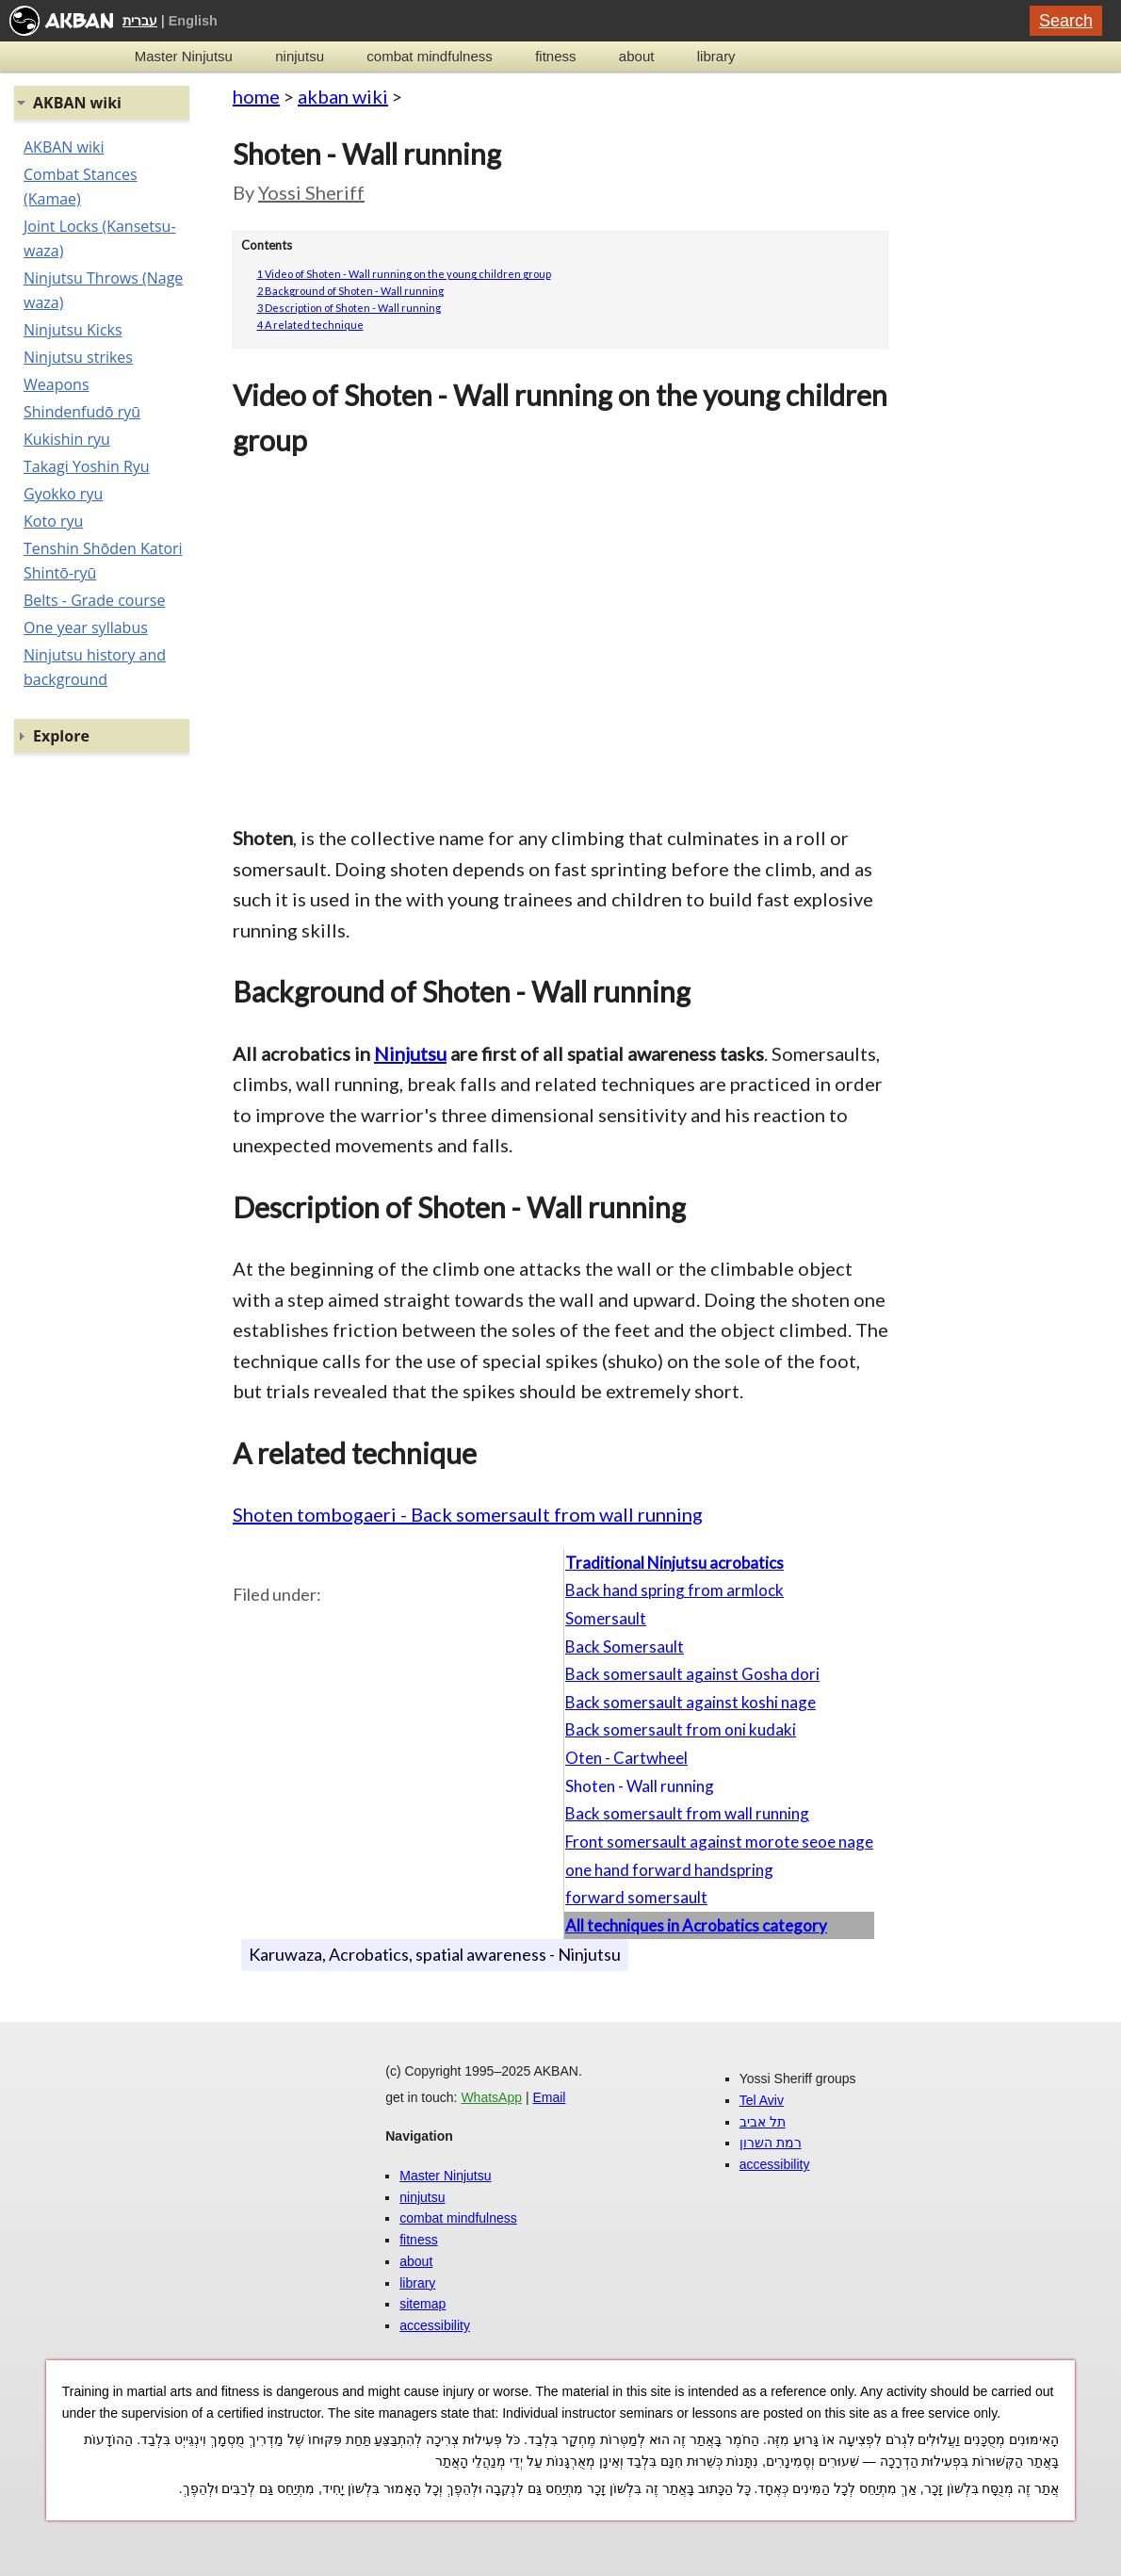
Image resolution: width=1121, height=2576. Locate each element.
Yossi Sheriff (311, 192)
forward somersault (636, 1897)
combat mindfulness (429, 56)
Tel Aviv (761, 2100)
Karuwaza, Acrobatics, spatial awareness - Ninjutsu (435, 1954)
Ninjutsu (410, 1053)
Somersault (605, 1618)
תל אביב (762, 2121)
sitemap (422, 2303)
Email (548, 2097)
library (716, 56)
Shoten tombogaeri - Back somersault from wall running (468, 1514)
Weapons (56, 384)
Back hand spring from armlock (674, 1590)
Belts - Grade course (94, 600)
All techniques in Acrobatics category (696, 1925)
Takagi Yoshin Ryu (87, 466)
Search (1066, 20)
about (637, 56)
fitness (555, 56)
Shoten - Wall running (639, 1786)
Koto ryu (53, 521)
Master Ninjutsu (184, 56)
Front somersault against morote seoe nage (719, 1841)
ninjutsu (299, 56)
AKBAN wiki (64, 147)
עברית (139, 20)
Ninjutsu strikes (78, 357)
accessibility (434, 2325)
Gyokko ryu (63, 493)
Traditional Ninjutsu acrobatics (674, 1563)
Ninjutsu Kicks (73, 329)
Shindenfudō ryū (82, 411)
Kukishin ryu (67, 439)
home (256, 96)
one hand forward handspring (669, 1870)
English (193, 20)
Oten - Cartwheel (626, 1758)
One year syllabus (86, 627)
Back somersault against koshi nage (690, 1702)
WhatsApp (491, 2097)
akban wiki (343, 96)
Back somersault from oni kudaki (680, 1729)
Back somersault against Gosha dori (692, 1674)
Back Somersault (624, 1646)
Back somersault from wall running (687, 1813)
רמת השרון (770, 2142)
